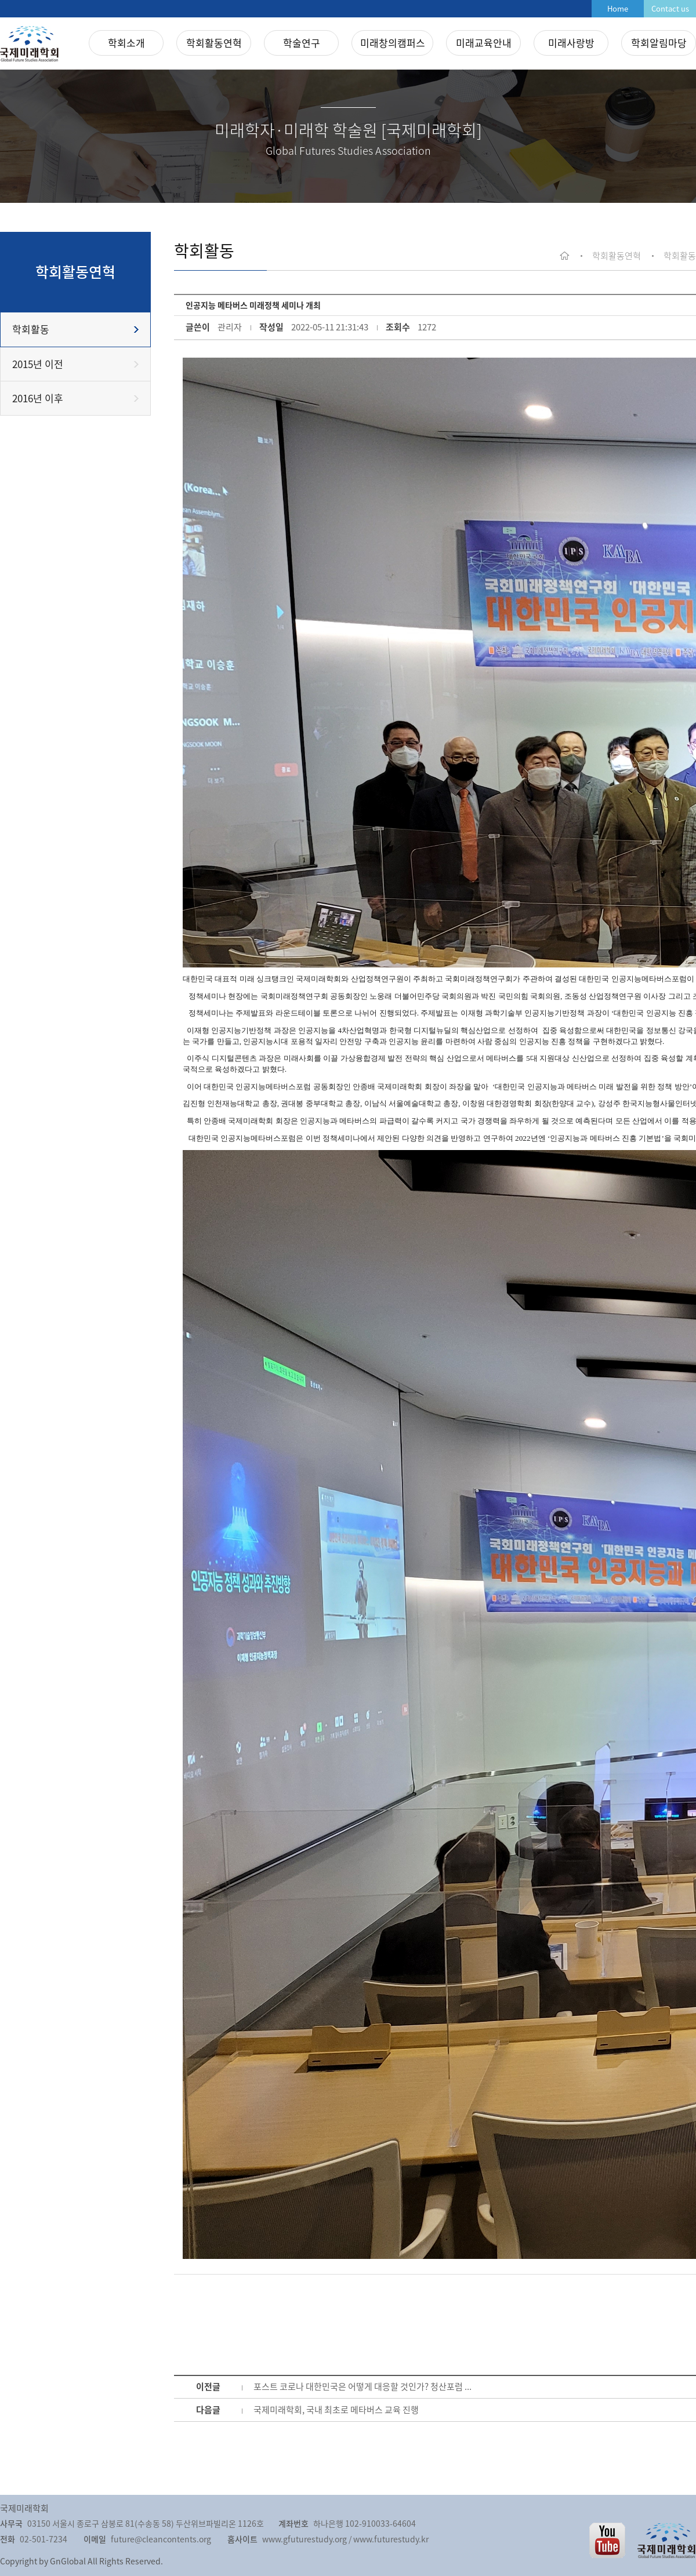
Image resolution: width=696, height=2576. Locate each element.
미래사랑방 (571, 42)
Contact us (670, 8)
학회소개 (126, 42)
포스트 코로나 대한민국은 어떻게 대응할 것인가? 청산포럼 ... (362, 2386)
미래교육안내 (484, 42)
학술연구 (301, 42)
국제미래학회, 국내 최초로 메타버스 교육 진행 (336, 2409)
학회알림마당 (659, 42)
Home (617, 8)
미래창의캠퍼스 (392, 42)
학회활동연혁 (214, 42)
